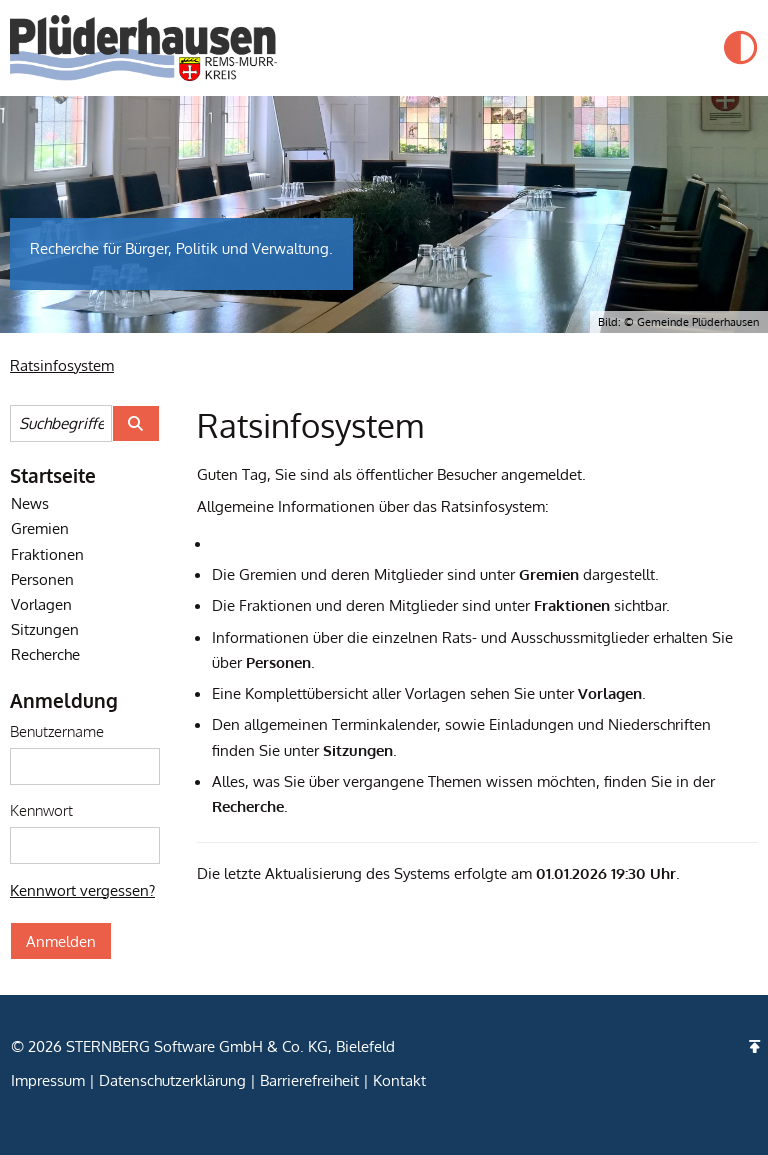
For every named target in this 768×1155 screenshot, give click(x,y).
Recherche (45, 654)
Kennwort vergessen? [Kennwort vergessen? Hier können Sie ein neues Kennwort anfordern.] (82, 890)
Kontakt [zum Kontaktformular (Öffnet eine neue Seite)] (399, 1080)
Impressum (48, 1080)
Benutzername (57, 731)
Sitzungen (45, 629)
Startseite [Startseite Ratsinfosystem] (53, 475)
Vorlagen (41, 604)
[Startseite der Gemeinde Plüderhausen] (143, 48)
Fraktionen (47, 554)
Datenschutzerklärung (172, 1080)
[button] (741, 48)
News (30, 503)
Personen (42, 579)
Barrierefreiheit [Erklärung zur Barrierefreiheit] (309, 1080)
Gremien (40, 528)
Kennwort (41, 810)
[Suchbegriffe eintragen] (61, 423)
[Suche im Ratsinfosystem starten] (135, 423)
